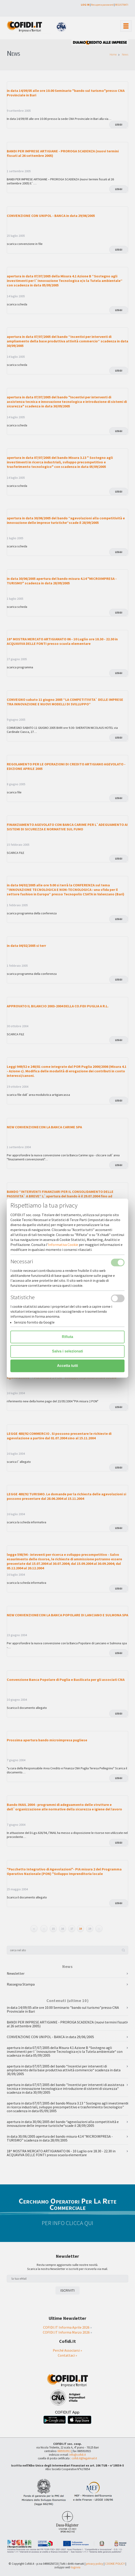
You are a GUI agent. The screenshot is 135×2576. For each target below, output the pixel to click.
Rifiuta (67, 1337)
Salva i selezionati (67, 1351)
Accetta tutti (67, 1366)
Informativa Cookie (63, 1244)
